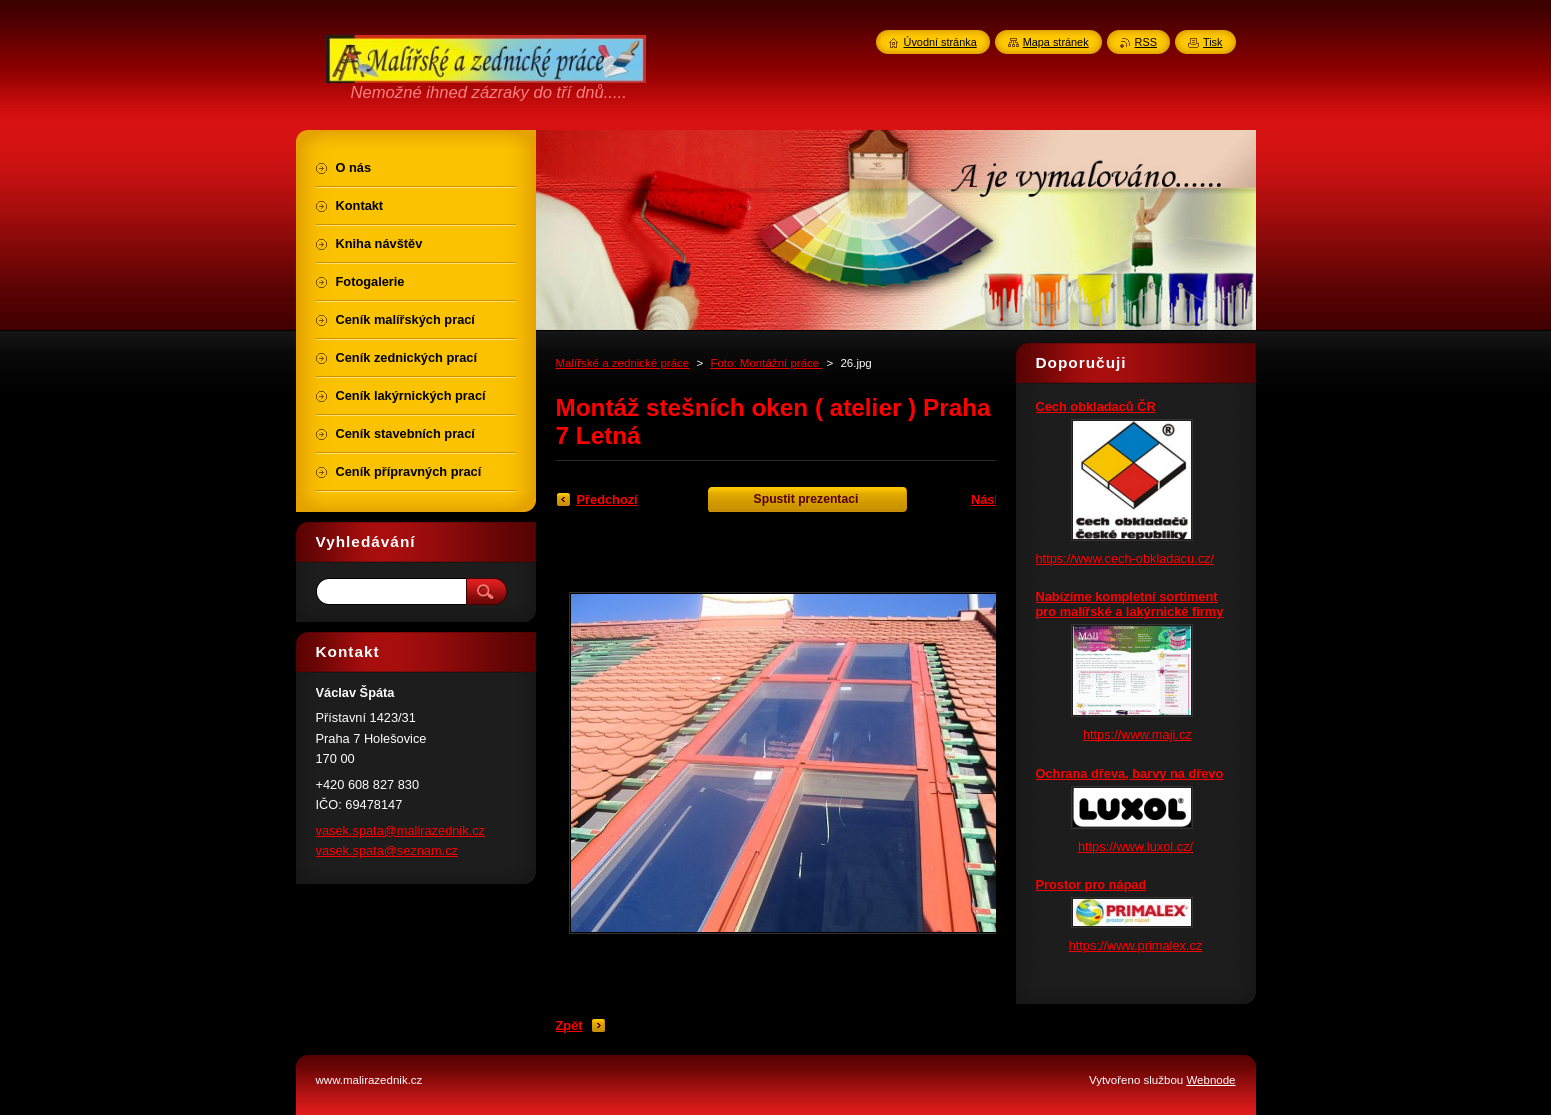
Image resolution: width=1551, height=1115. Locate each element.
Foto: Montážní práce (766, 363)
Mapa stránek (1056, 42)
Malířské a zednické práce (623, 363)
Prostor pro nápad (1091, 884)
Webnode (1210, 1080)
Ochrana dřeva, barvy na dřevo (1130, 773)
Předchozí (607, 499)
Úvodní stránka (940, 42)
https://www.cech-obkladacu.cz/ (1125, 558)
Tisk (1213, 42)
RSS (1146, 42)
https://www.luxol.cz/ (1135, 846)
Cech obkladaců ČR (1096, 406)
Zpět (569, 1025)
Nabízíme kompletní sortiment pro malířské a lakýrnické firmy (1130, 604)
